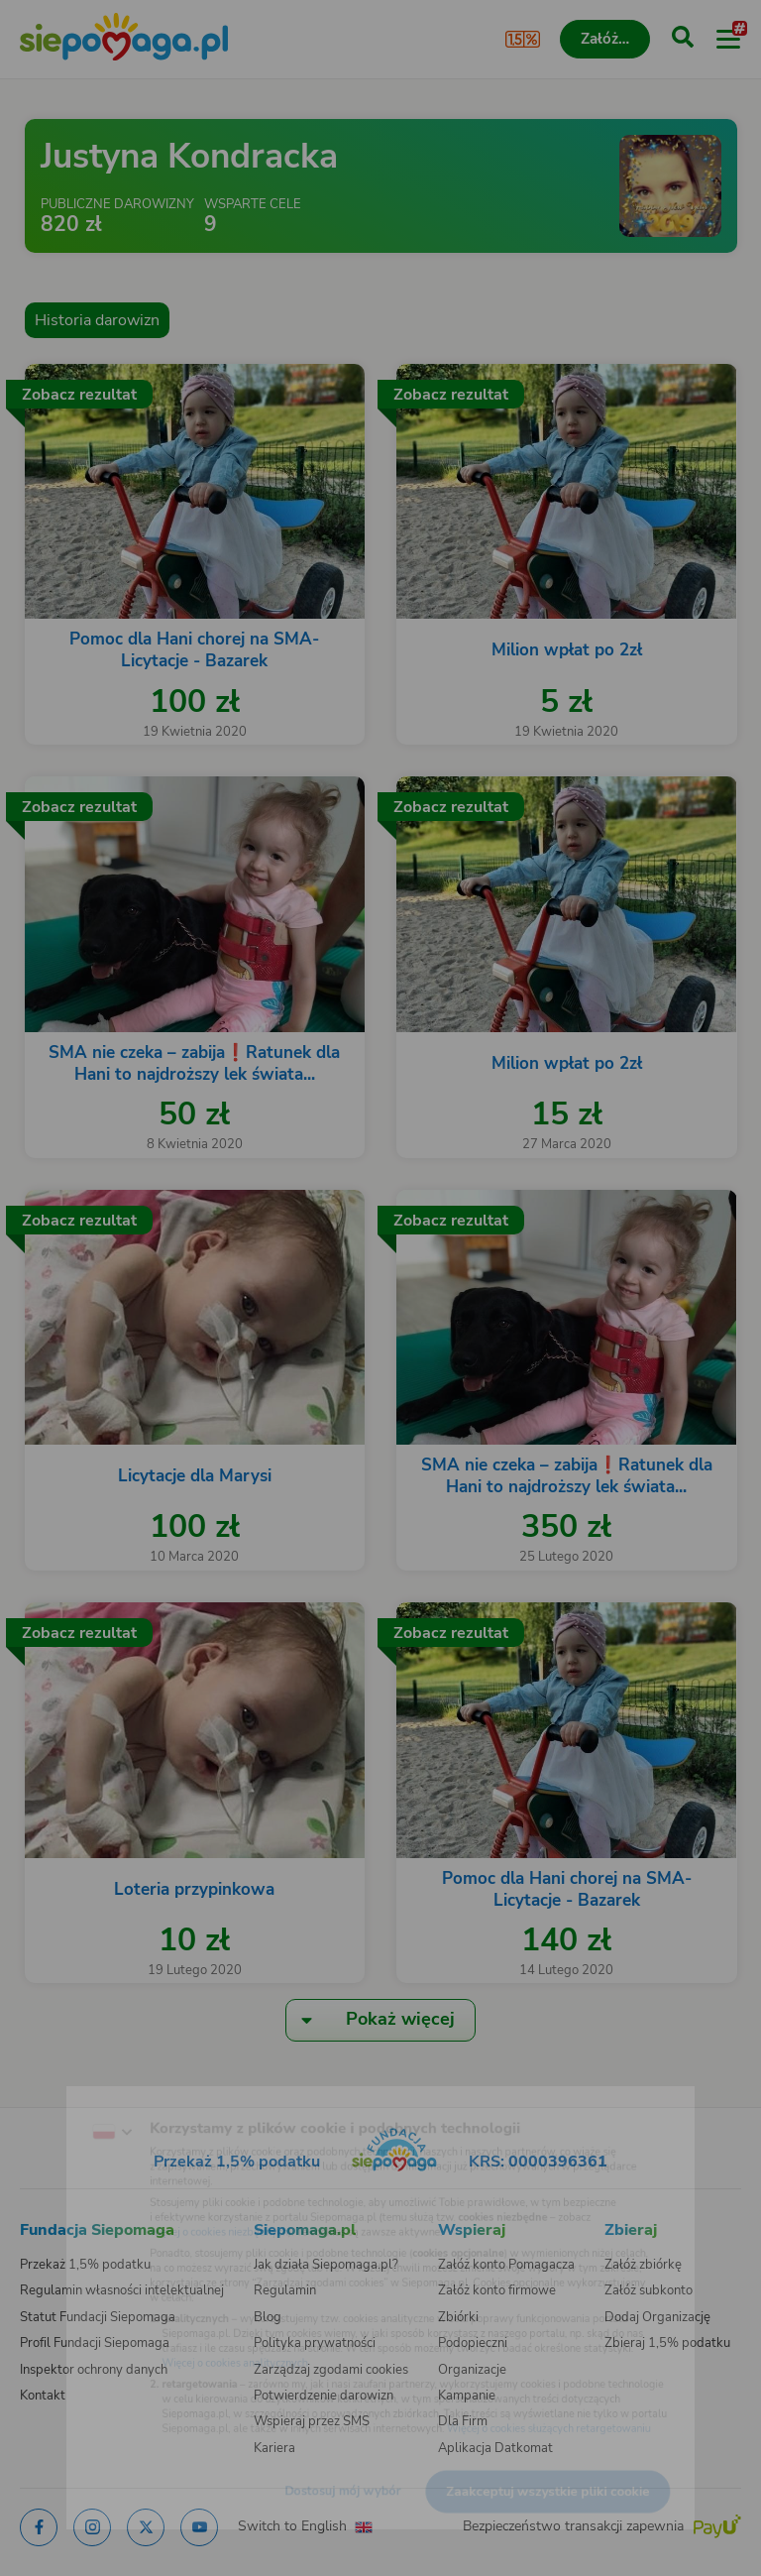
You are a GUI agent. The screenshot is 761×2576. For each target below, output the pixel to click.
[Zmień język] (55, 2095)
